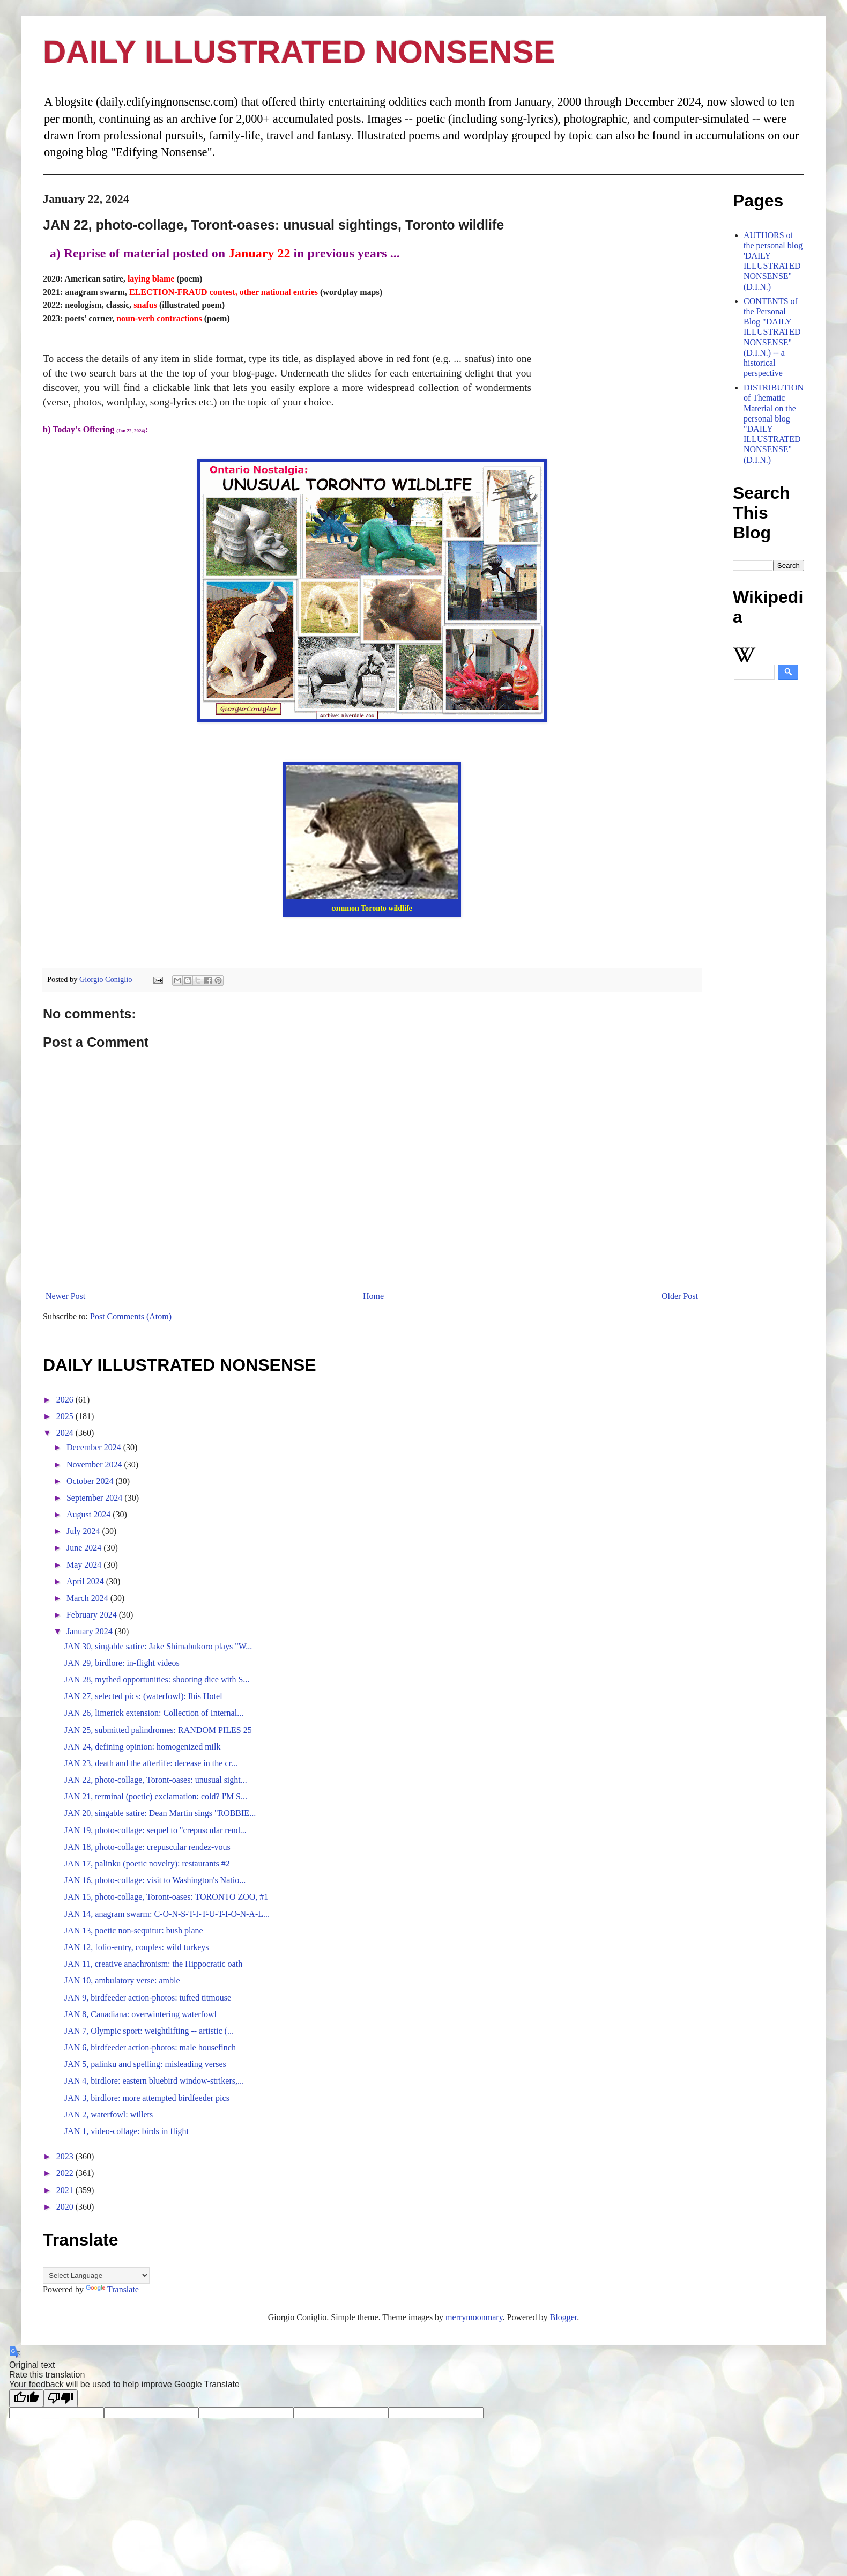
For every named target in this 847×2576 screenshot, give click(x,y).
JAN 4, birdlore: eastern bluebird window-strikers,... (154, 2080)
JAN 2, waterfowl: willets (108, 2114)
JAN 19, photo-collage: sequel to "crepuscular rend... (155, 1830)
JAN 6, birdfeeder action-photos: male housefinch (150, 2047)
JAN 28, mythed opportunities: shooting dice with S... (156, 1679)
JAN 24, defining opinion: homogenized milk (142, 1746)
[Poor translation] (60, 2398)
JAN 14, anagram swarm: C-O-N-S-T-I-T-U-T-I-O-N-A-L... (167, 1913)
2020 (66, 2206)
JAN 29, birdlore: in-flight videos (122, 1662)
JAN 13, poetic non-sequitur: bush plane (133, 1930)
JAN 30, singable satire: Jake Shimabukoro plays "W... (158, 1646)
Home (373, 1296)
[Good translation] (26, 2398)
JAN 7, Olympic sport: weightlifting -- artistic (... (149, 2030)
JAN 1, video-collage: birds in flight (126, 2131)
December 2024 (94, 1447)
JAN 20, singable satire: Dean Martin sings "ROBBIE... (160, 1813)
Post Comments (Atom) (131, 1316)
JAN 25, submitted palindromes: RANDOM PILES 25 (158, 1729)
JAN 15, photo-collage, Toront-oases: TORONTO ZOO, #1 (166, 1896)
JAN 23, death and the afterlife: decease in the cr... (150, 1763)
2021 (66, 2190)
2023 (66, 2156)
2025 (66, 1416)
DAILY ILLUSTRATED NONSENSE (299, 52)
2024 (66, 1432)
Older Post (680, 1296)
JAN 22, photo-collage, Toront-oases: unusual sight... (155, 1779)
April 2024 (86, 1581)
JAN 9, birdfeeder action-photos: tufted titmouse (147, 1997)
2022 (66, 2173)
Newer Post (65, 1296)
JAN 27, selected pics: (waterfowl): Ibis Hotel (143, 1696)
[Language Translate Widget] (96, 2275)
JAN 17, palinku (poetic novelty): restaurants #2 (147, 1863)
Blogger (563, 2317)
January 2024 (90, 1631)
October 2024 (91, 1481)
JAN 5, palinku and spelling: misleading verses (145, 2064)
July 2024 (84, 1531)
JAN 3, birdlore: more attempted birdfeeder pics (146, 2097)
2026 (66, 1399)
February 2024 (92, 1614)
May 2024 (84, 1564)
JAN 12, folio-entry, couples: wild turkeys (136, 1947)
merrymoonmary (473, 2317)
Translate (112, 2289)
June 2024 (84, 1547)
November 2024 (95, 1464)
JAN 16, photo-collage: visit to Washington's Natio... (155, 1880)
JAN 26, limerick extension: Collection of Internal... (153, 1712)
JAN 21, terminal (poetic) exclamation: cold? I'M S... (155, 1796)
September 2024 (95, 1497)
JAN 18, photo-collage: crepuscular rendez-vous (147, 1846)
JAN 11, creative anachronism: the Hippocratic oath (153, 1963)
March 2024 (88, 1598)
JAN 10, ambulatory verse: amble (122, 1980)
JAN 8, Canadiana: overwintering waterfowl (140, 2014)
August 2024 (89, 1514)
